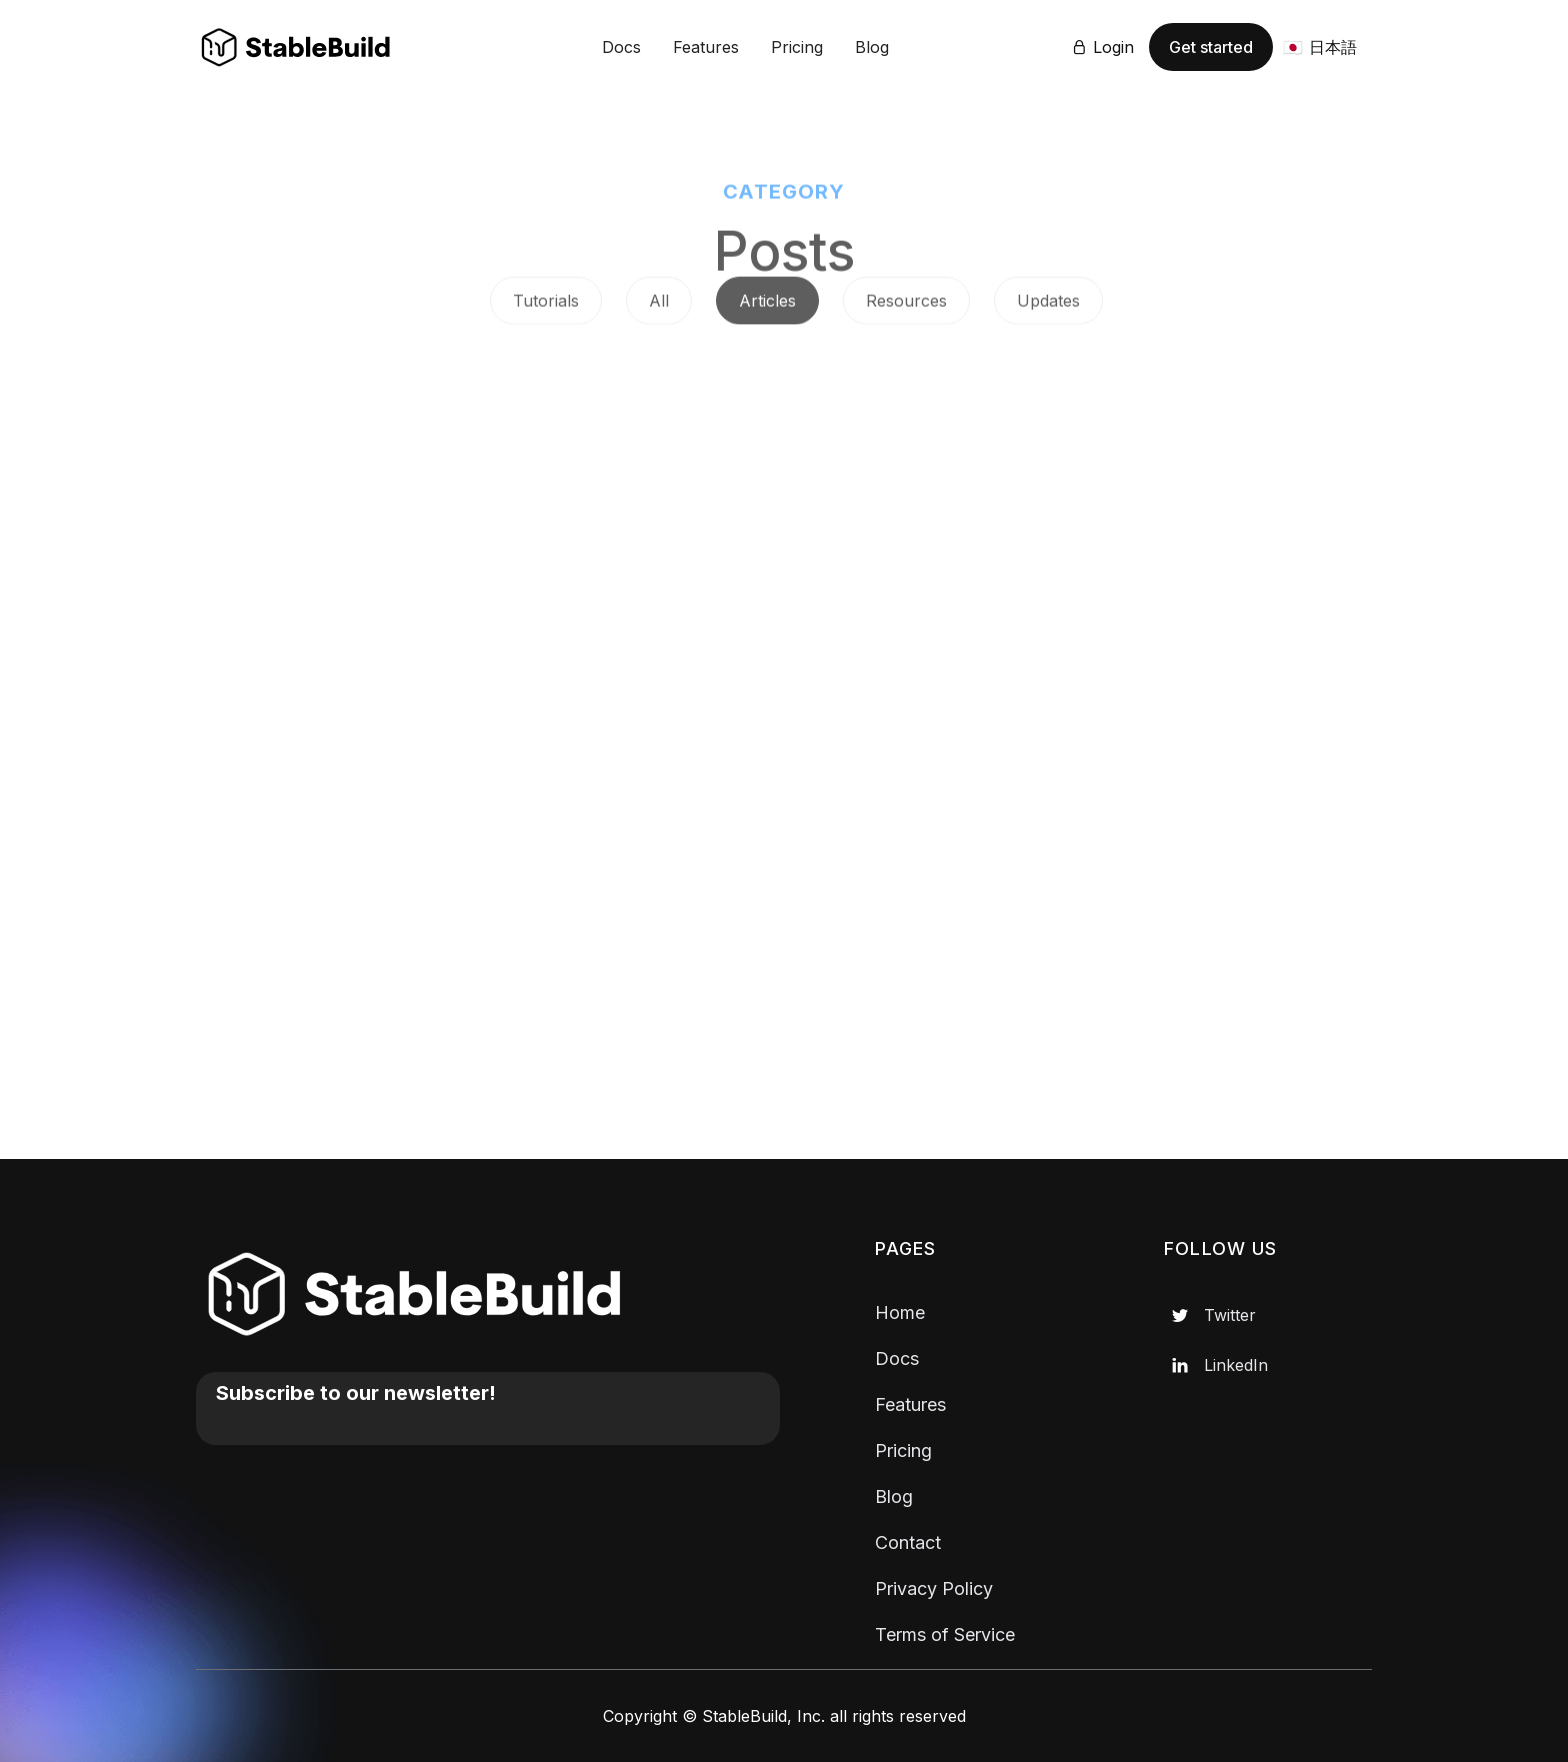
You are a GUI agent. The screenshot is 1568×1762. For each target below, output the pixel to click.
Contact (908, 1542)
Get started (1211, 47)
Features (706, 47)
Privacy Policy (934, 1588)
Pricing (797, 47)
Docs (621, 47)
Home (900, 1312)
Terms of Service (945, 1634)
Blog (872, 47)
